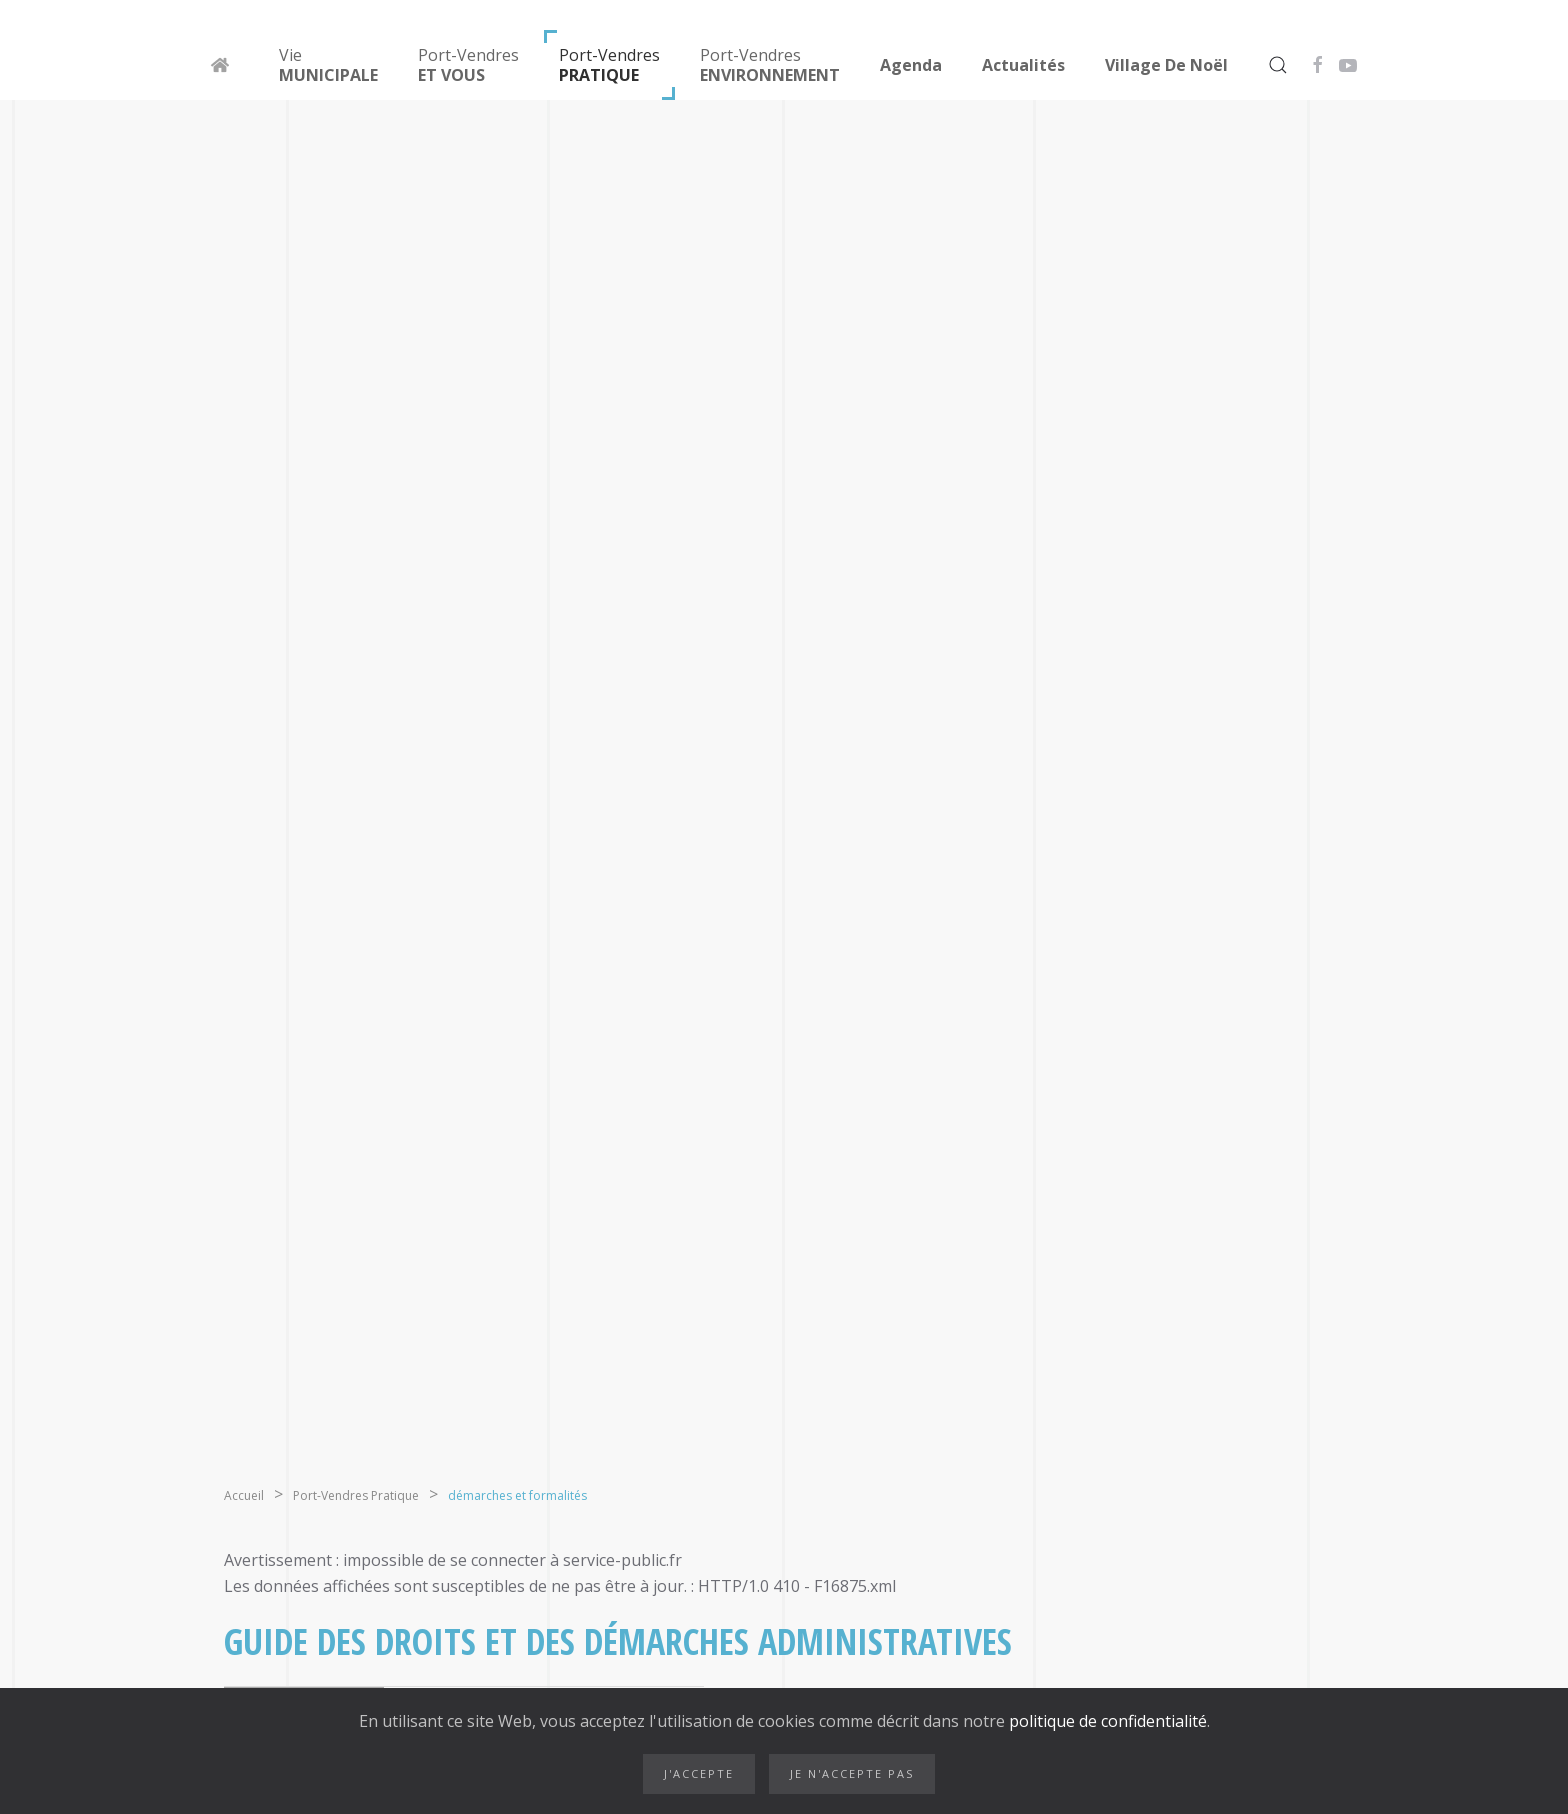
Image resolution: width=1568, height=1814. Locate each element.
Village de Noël (1166, 65)
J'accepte (699, 1773)
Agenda (911, 65)
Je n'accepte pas (852, 1773)
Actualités (1023, 65)
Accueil (244, 1495)
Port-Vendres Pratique (356, 1495)
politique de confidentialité (1106, 1721)
